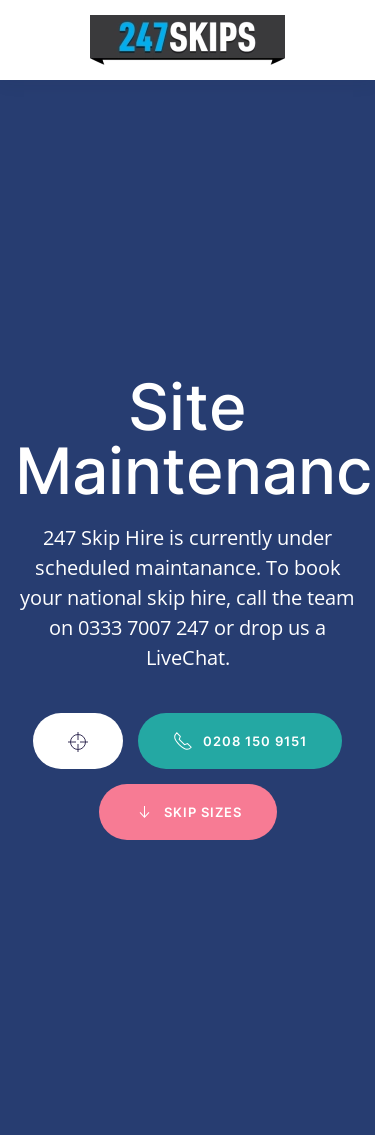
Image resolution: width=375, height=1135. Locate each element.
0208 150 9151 (240, 741)
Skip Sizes (188, 812)
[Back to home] (187, 40)
